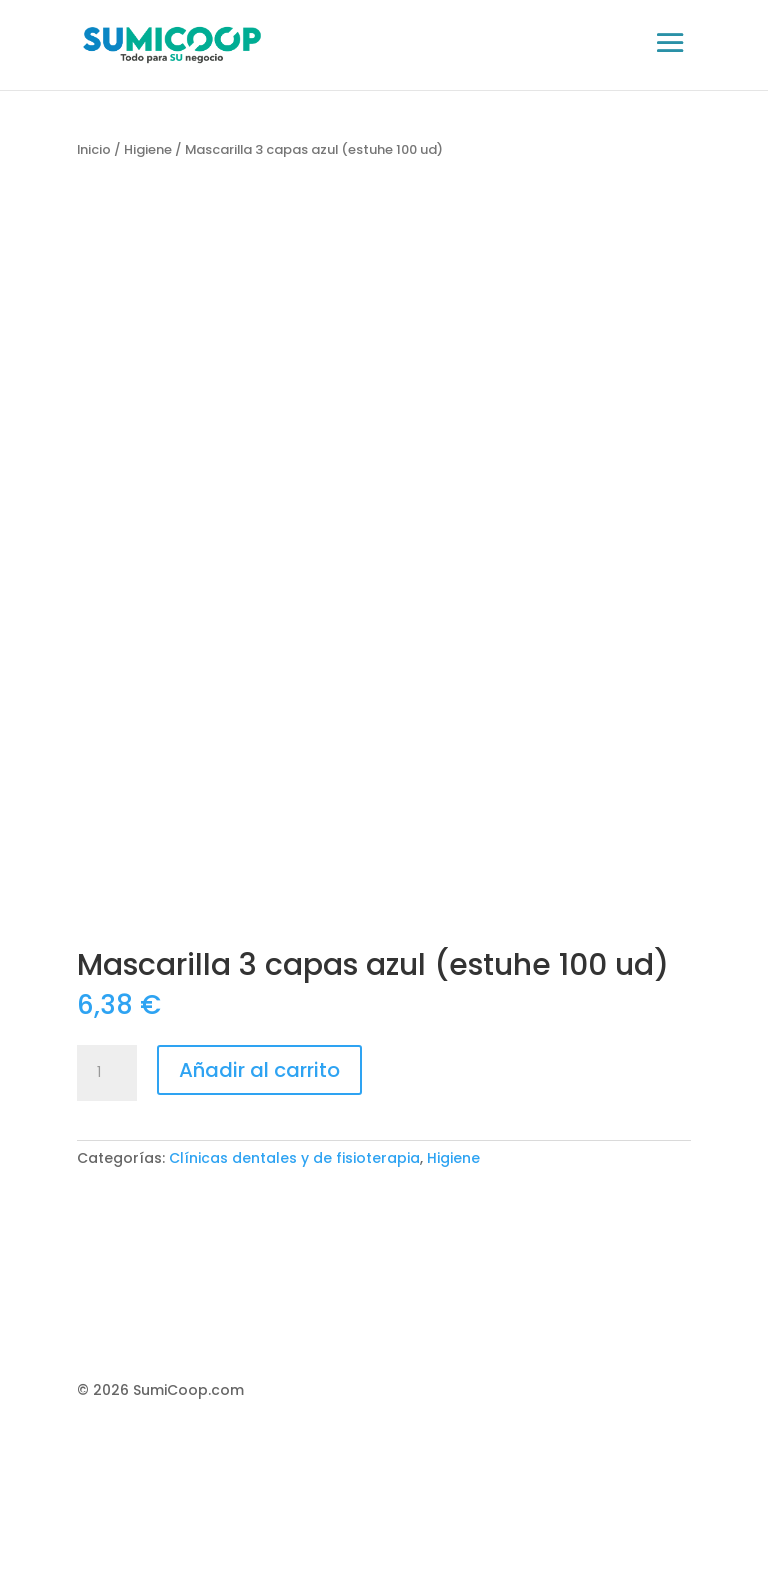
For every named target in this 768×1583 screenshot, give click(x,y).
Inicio (94, 149)
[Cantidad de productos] (107, 1073)
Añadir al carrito (259, 1070)
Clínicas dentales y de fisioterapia (294, 1158)
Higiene (148, 149)
